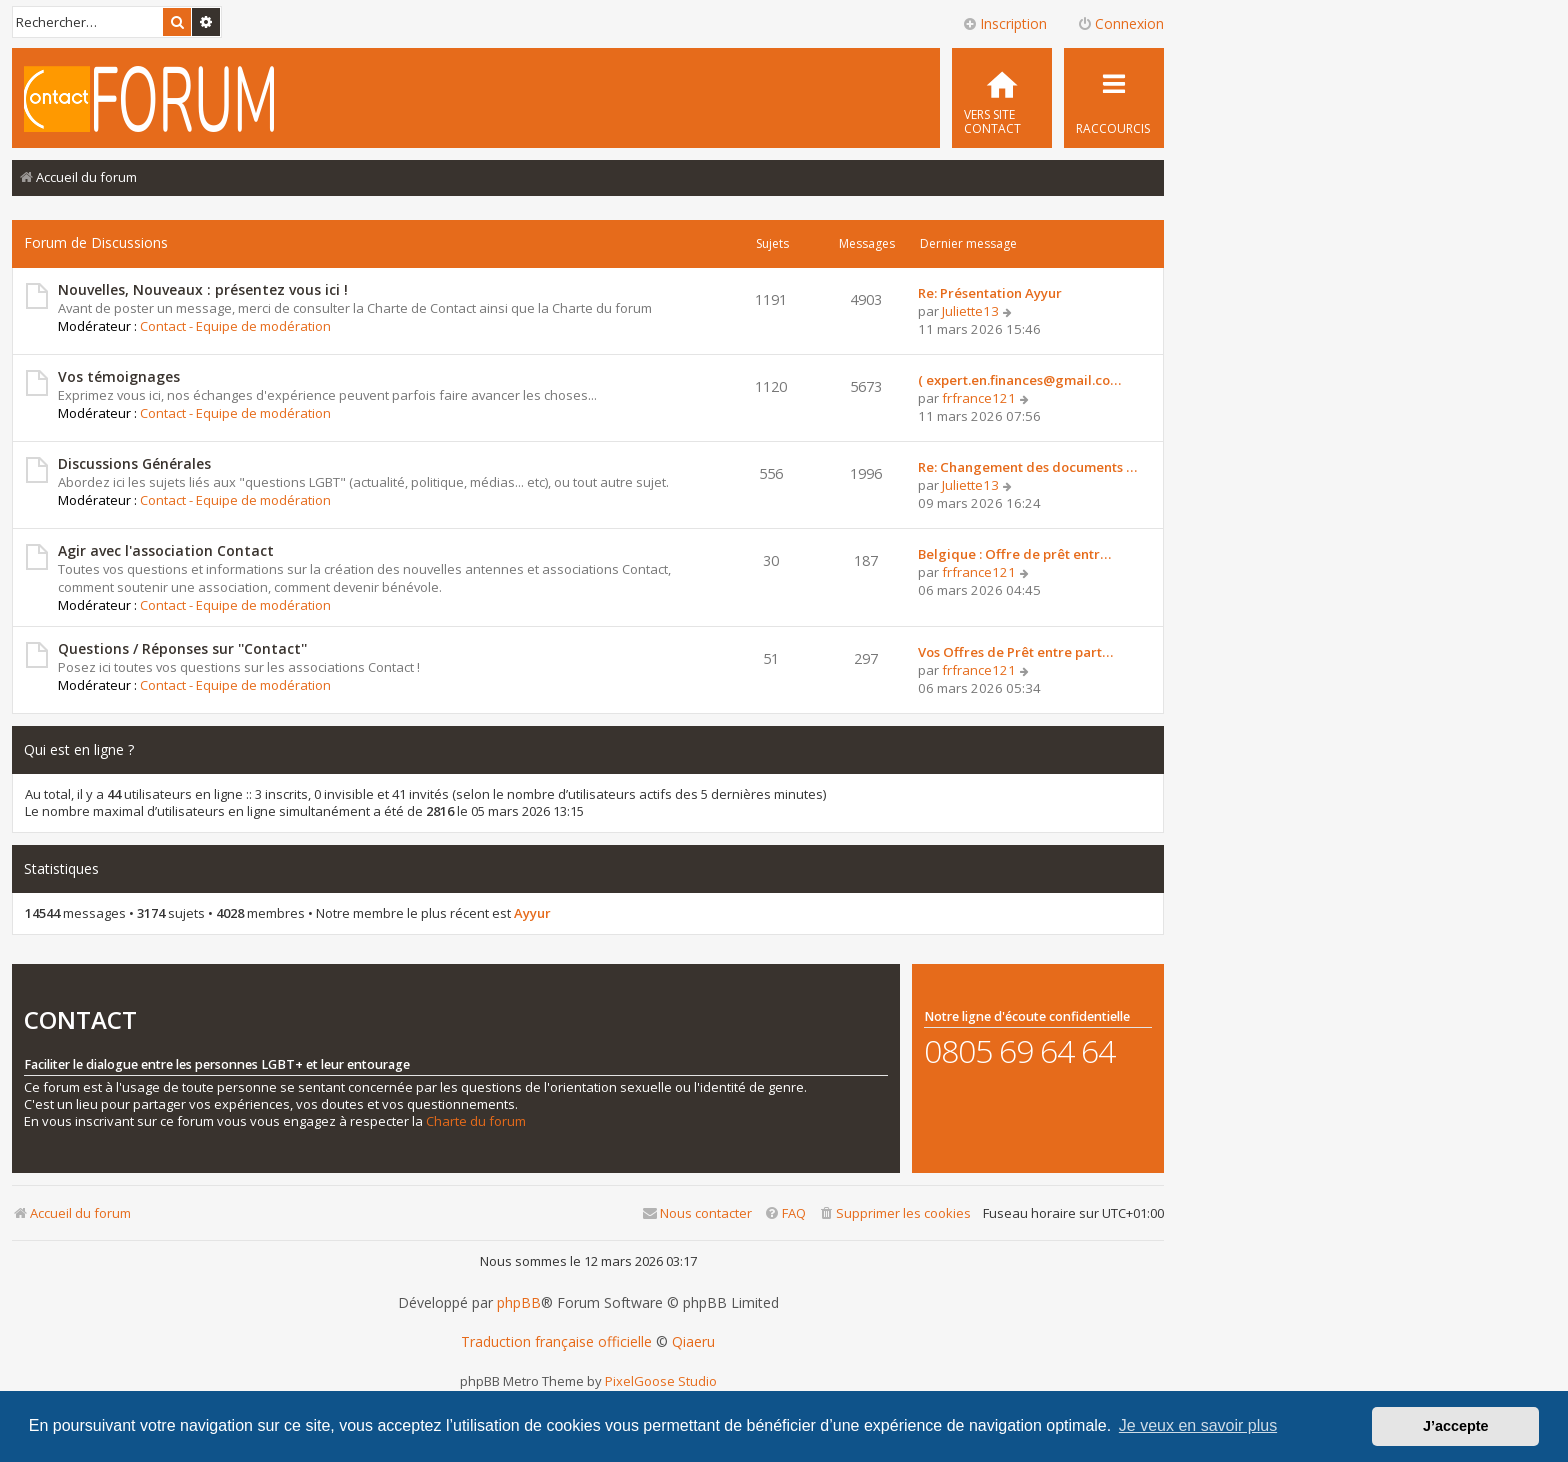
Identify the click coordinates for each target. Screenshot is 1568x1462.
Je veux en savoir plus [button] (1198, 1425)
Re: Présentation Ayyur (990, 293)
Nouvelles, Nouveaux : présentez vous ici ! (203, 289)
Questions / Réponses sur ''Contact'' (182, 648)
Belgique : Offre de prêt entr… (1014, 554)
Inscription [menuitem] (1004, 23)
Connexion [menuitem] (1120, 23)
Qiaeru (693, 1342)
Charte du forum (476, 1121)
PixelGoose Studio (661, 1381)
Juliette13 (970, 311)
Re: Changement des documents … (1027, 467)
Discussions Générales (134, 463)
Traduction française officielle (556, 1342)
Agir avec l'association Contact (166, 550)
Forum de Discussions (96, 242)
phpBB (519, 1303)
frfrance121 (979, 398)
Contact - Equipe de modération (235, 326)
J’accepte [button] (1456, 1426)
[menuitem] (1002, 98)
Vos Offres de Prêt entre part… (1015, 652)
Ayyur (532, 913)
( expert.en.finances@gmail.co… (1019, 380)
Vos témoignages (119, 376)
